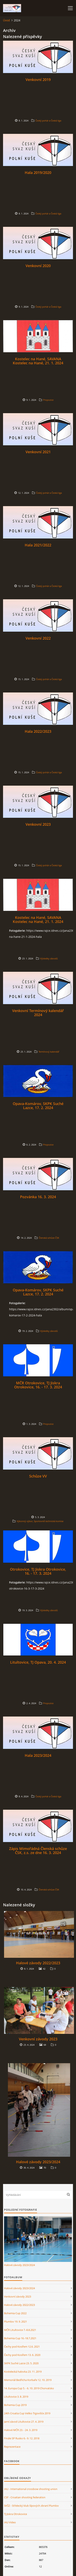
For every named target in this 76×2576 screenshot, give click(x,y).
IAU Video (10, 2522)
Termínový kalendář (49, 1051)
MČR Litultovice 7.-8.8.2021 (20, 2330)
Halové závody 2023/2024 (38, 2162)
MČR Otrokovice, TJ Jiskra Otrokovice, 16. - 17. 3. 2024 (38, 1385)
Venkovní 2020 (38, 266)
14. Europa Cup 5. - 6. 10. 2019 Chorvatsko (29, 2388)
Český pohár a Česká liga (48, 120)
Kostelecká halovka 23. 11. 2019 (23, 2371)
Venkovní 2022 (38, 638)
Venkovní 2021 (38, 452)
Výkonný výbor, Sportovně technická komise (40, 1521)
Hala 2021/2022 (38, 545)
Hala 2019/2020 (38, 172)
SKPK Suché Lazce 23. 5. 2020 (21, 2363)
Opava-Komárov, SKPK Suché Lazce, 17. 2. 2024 (38, 1106)
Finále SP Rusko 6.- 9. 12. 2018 (21, 2438)
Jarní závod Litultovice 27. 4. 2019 (23, 2421)
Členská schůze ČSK (49, 1237)
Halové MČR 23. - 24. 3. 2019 (20, 2430)
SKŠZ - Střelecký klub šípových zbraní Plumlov (31, 2505)
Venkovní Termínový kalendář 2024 (38, 1013)
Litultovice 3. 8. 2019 (16, 2396)
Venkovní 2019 (38, 80)
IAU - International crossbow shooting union (30, 2489)
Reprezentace (12, 2446)
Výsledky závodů (49, 958)
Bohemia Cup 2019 (15, 2405)
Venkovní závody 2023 (38, 2039)
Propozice (48, 399)
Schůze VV (38, 1476)
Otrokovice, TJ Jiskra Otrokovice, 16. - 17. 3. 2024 (38, 1571)
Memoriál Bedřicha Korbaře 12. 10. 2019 (27, 2380)
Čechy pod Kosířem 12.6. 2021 (22, 2346)
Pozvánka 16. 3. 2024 (38, 1197)
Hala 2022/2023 (38, 731)
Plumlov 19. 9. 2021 (15, 2321)
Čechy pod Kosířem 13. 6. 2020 (22, 2355)
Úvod (6, 20)
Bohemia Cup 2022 (15, 2313)
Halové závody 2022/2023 (38, 1963)
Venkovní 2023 (38, 824)
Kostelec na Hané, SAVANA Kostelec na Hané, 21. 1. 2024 (38, 361)
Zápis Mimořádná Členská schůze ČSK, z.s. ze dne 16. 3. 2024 (38, 1851)
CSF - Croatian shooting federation (24, 2497)
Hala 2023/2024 (38, 1755)
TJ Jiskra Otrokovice (15, 2514)
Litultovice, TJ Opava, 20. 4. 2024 (38, 1662)
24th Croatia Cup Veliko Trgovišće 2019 (27, 2413)
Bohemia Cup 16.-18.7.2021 (20, 2338)
